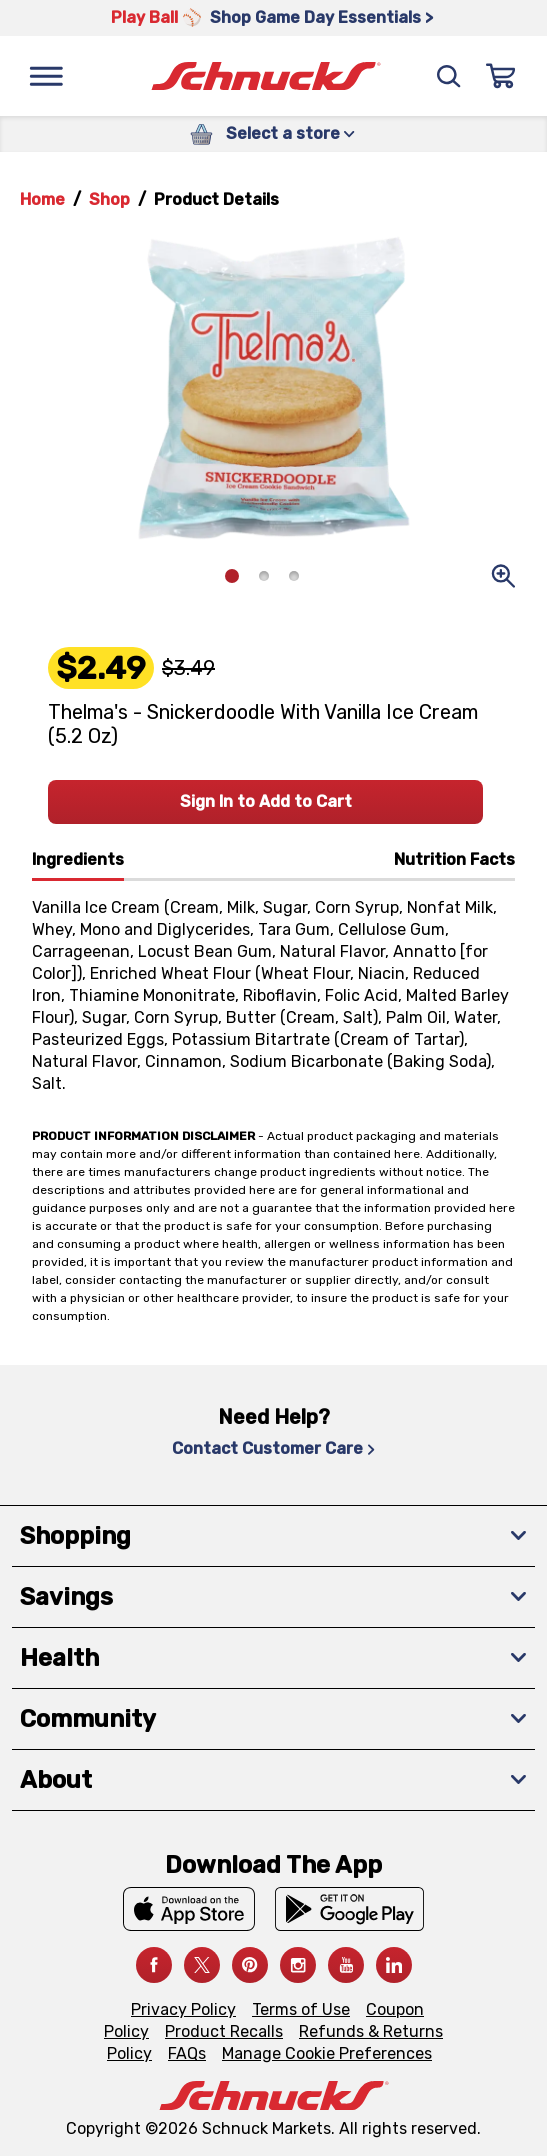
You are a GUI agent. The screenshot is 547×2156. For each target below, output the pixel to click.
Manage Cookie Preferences (327, 2053)
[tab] (78, 864)
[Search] (449, 76)
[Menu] (46, 76)
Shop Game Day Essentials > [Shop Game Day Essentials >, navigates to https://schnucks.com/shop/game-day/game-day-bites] (321, 17)
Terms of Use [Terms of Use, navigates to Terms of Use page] (301, 2009)
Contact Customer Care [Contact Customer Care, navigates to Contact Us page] (273, 1448)
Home (42, 199)
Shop (109, 199)
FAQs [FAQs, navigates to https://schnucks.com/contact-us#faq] (187, 2053)
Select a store (290, 133)
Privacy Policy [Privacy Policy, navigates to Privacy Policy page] (183, 2009)
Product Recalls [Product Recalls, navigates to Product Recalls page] (224, 2031)
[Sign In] (501, 76)
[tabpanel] (273, 988)
